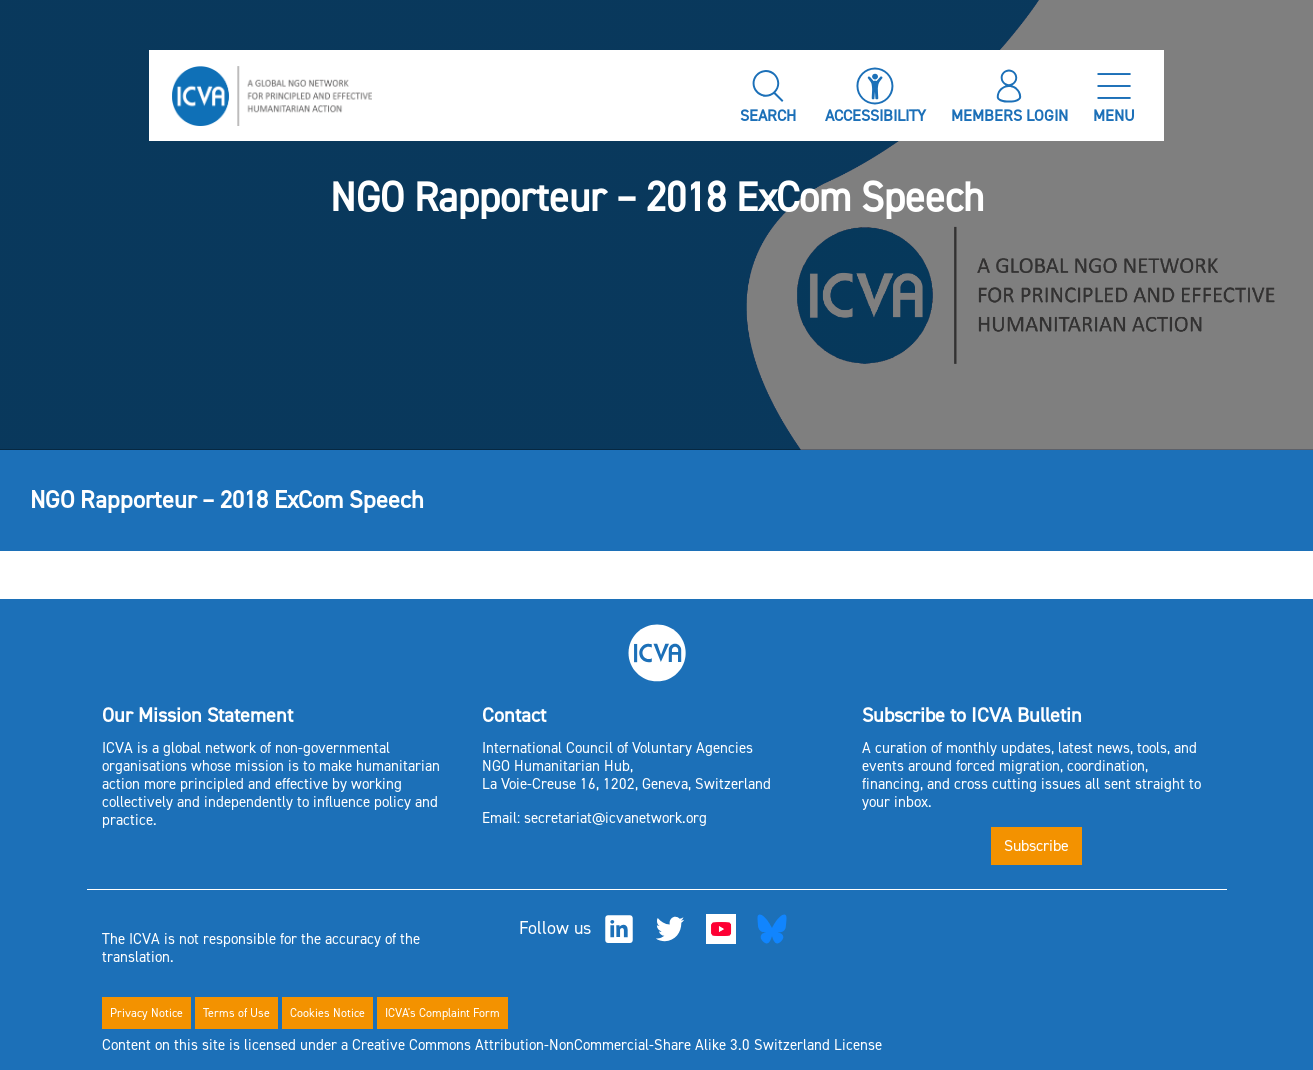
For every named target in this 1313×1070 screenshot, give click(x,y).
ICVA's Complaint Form (442, 1013)
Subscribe (1036, 845)
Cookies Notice (327, 1013)
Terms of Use (236, 1013)
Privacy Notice (146, 1013)
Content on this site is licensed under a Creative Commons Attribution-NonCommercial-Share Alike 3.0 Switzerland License (492, 1045)
